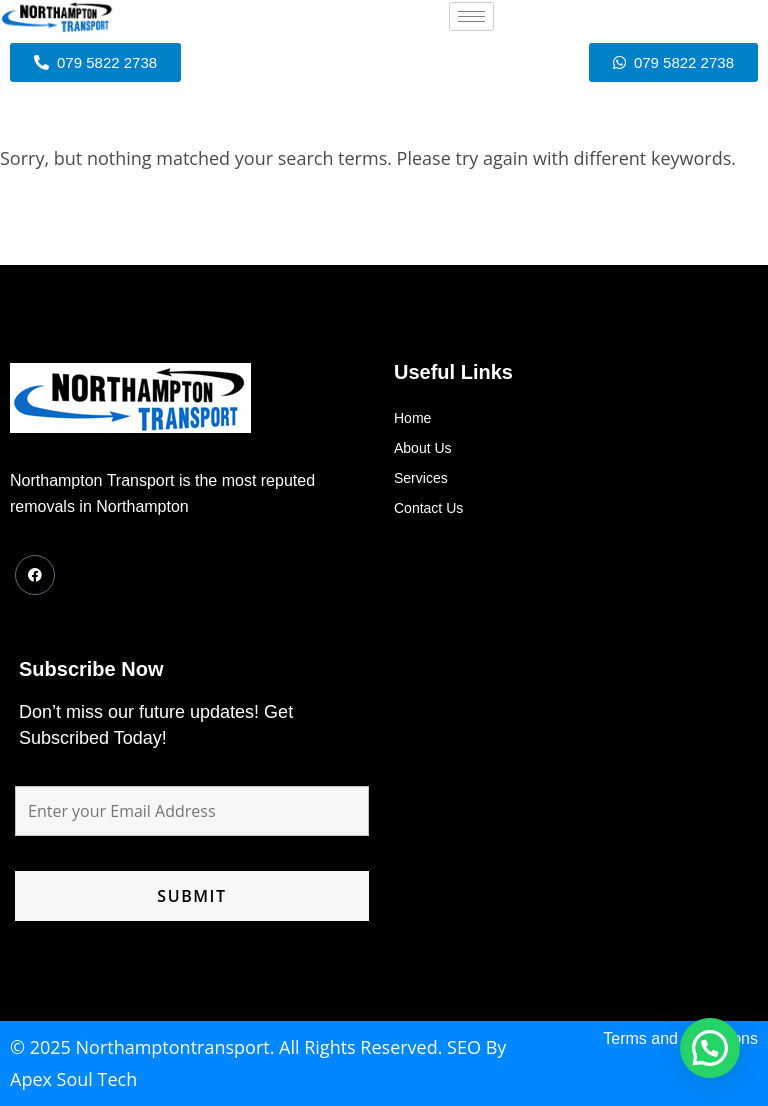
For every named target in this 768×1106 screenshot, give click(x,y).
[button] (710, 1048)
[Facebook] (35, 575)
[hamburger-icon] (471, 16)
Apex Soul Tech (73, 1079)
